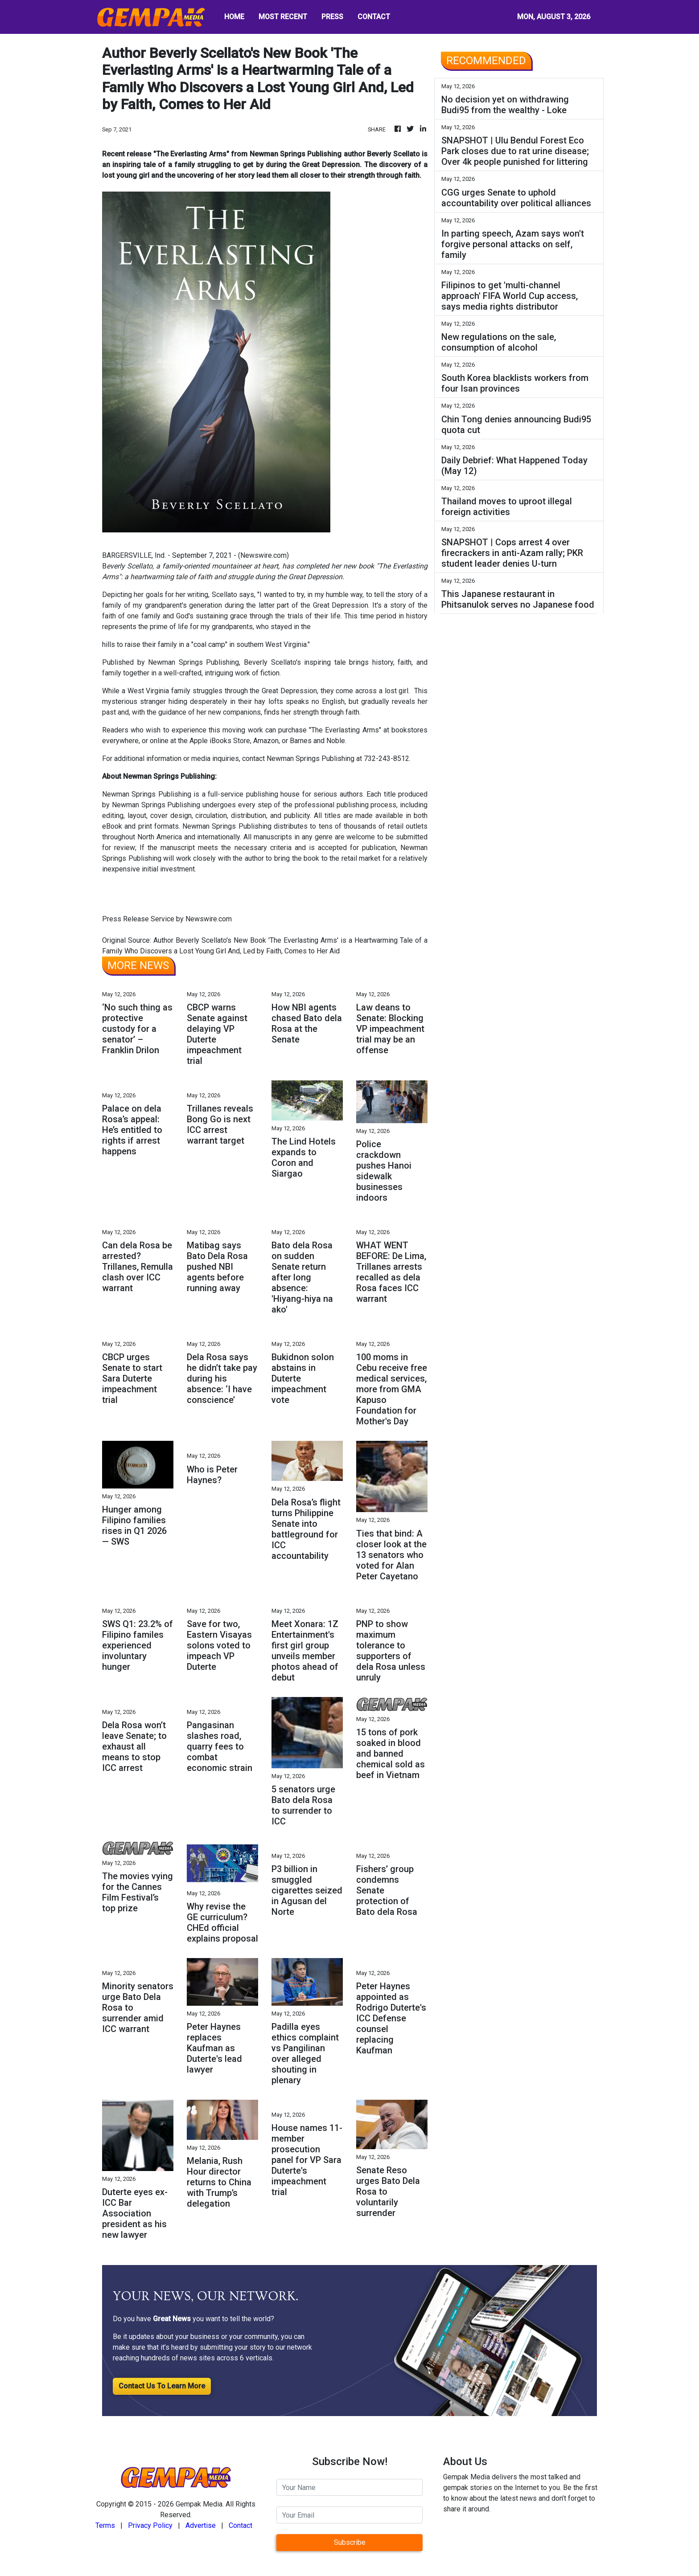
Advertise (200, 2525)
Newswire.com (263, 555)
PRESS (332, 16)
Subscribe (350, 2542)
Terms (105, 2525)
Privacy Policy (150, 2525)
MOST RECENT (283, 16)
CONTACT (374, 16)
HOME (234, 16)
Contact (240, 2525)
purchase (293, 730)
